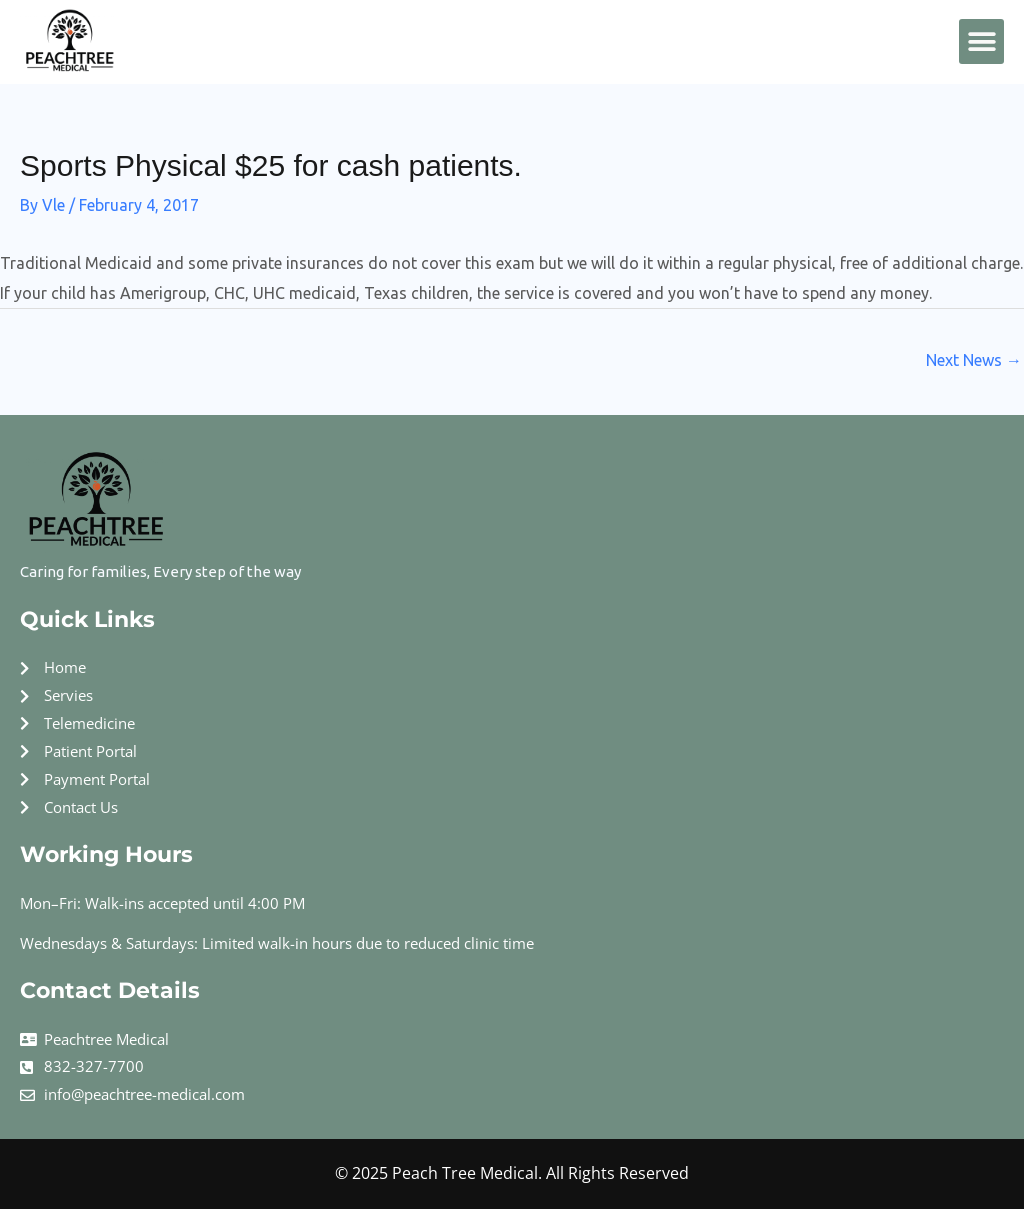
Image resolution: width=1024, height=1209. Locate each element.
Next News (974, 360)
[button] (981, 41)
